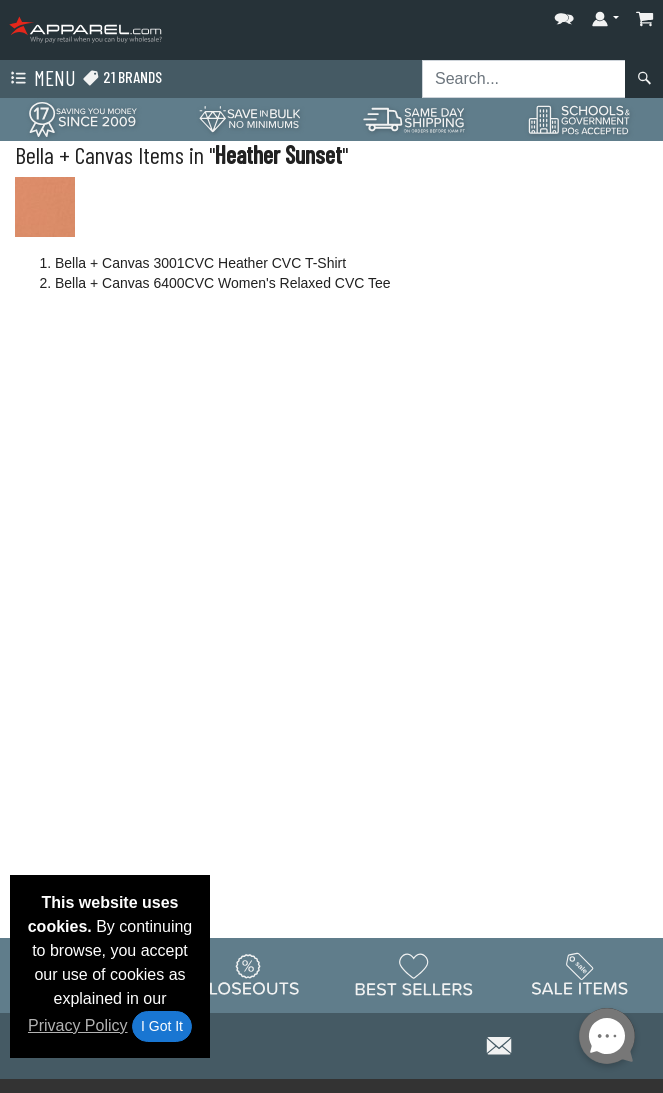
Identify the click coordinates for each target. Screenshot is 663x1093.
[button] (564, 14)
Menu (41, 79)
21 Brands (122, 77)
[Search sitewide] (524, 79)
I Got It (162, 1026)
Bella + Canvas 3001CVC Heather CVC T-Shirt (200, 263)
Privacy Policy (78, 1025)
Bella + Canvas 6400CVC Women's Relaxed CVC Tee (223, 283)
